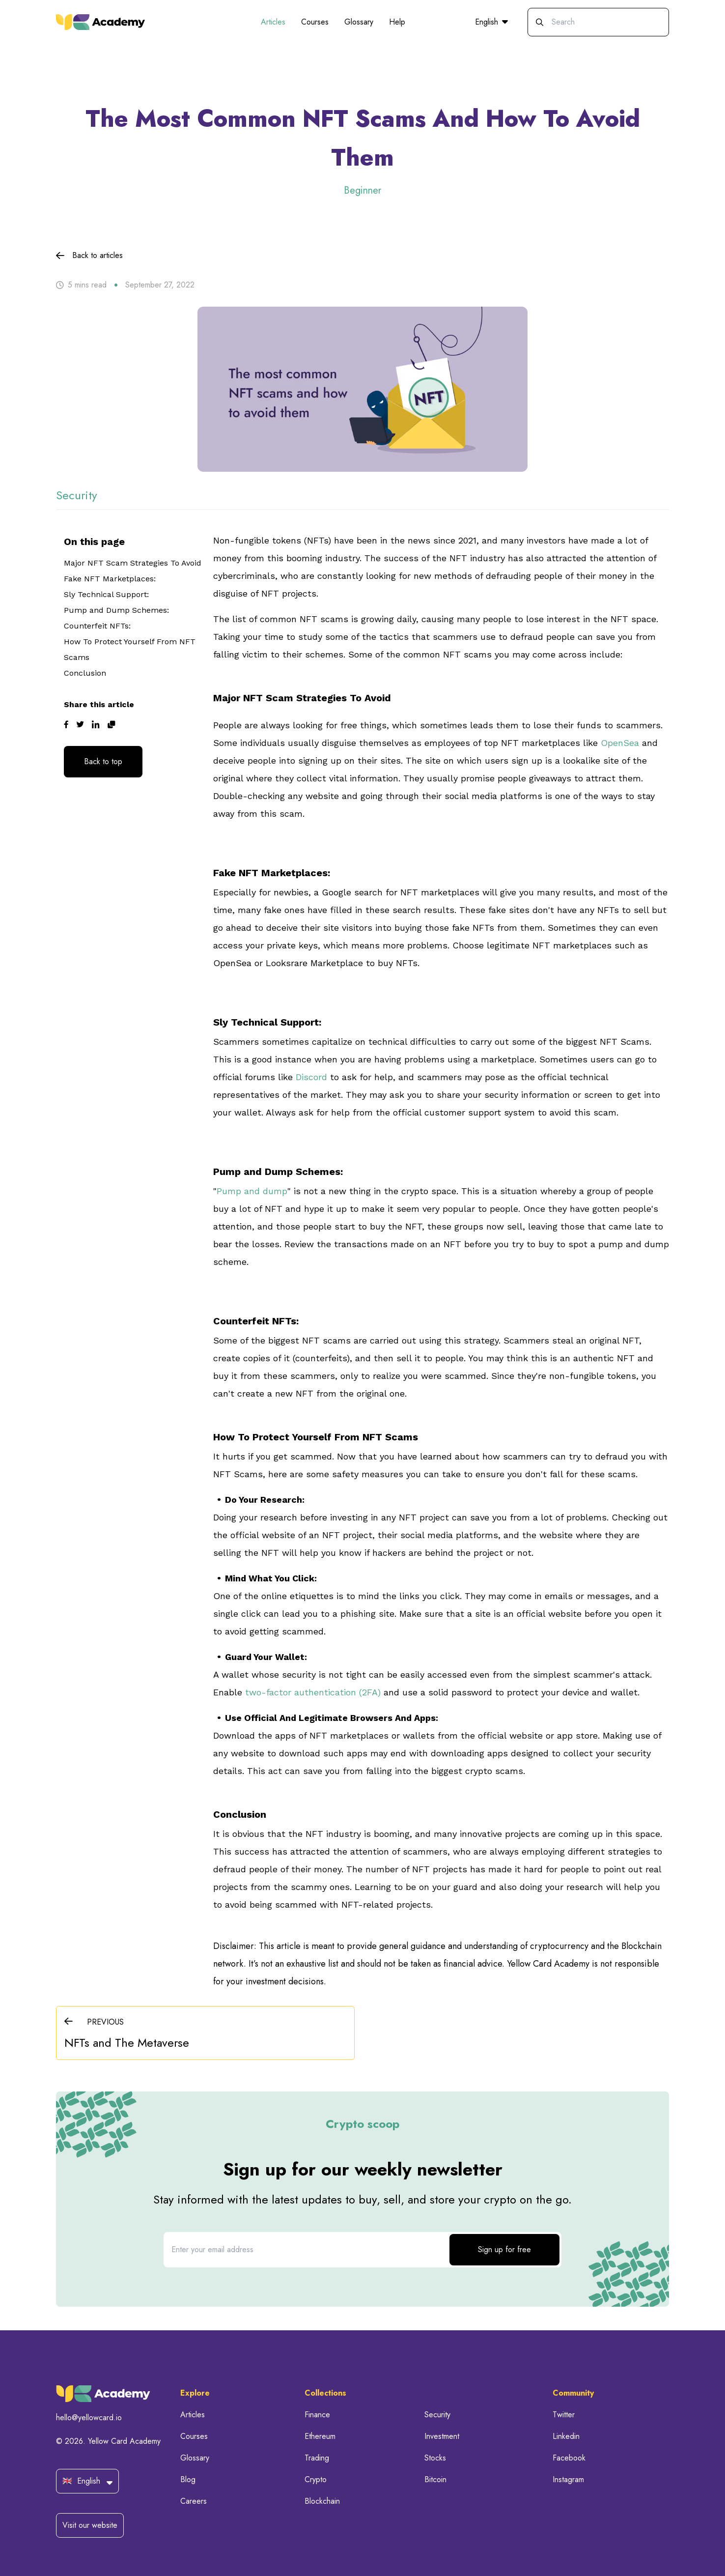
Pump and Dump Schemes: (116, 610)
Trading (317, 2457)
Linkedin (566, 2436)
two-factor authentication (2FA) (313, 1692)
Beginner (362, 190)
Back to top (103, 761)
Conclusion (86, 673)
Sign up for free (504, 2249)
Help (397, 22)
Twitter (564, 2414)
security (76, 495)
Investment (441, 2436)
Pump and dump (252, 1191)
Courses (315, 22)
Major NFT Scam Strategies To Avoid (132, 563)
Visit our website (89, 2525)
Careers (193, 2501)
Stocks (435, 2457)
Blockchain (322, 2501)
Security (437, 2414)
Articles (273, 22)
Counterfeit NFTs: (97, 625)
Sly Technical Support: (106, 594)
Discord (310, 1077)
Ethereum (320, 2436)
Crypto (316, 2479)
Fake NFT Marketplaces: (110, 578)
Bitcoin (435, 2479)
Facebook (569, 2457)
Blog (187, 2479)
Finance (317, 2414)
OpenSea (620, 743)
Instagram (568, 2479)
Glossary (358, 22)
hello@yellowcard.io (89, 2417)
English (491, 22)
